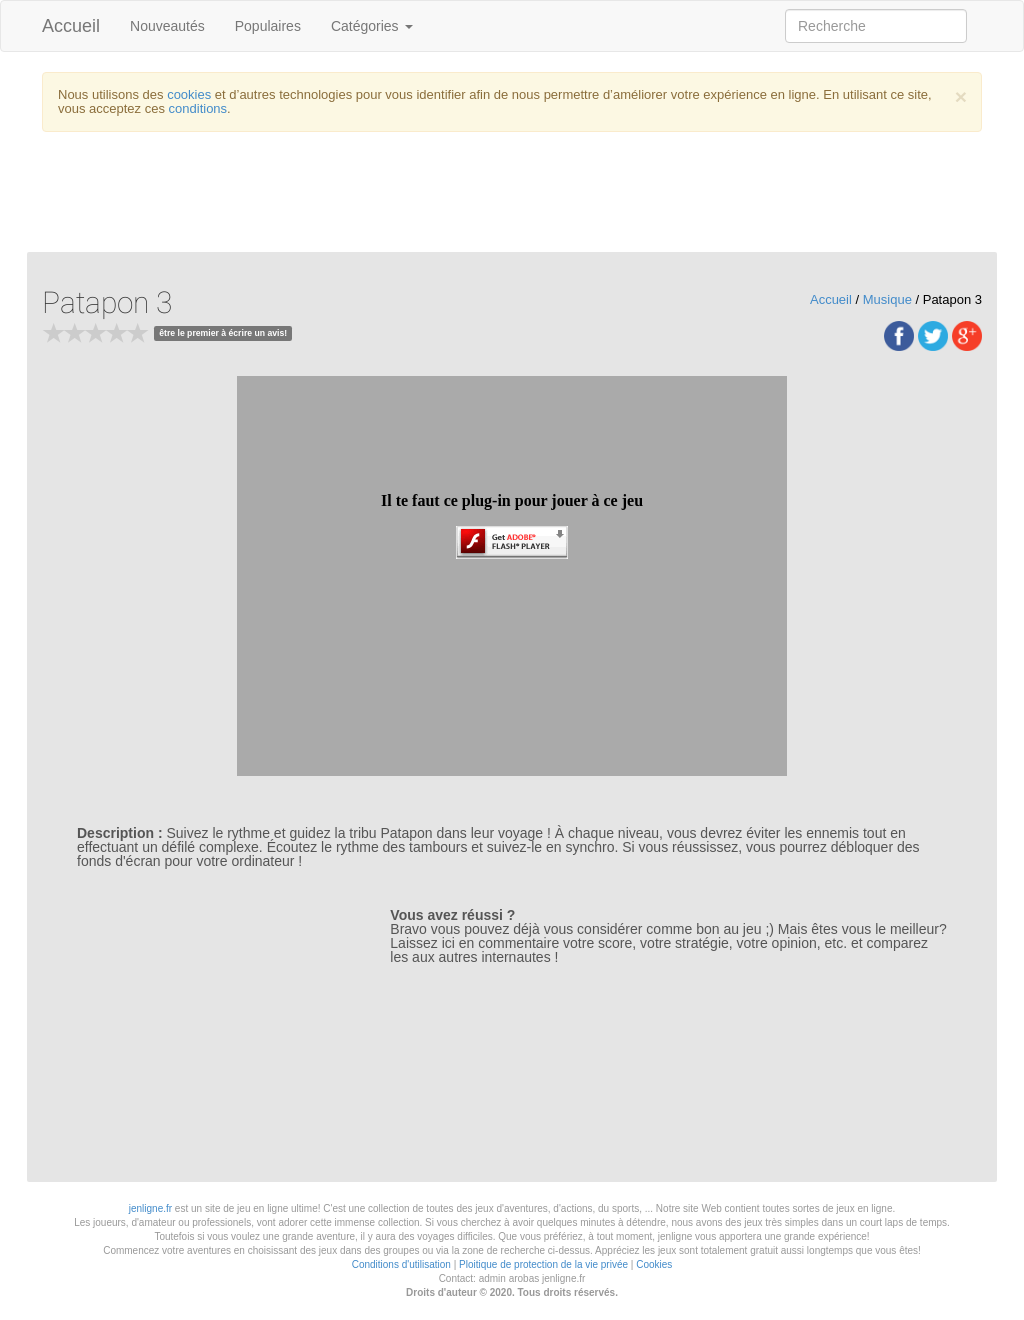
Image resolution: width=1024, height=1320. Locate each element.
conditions (198, 108)
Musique (887, 299)
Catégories (372, 26)
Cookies (654, 1264)
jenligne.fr (150, 1208)
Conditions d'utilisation (401, 1264)
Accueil (71, 26)
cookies (189, 94)
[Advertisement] (527, 197)
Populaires (268, 26)
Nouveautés (167, 26)
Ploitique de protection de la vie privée (543, 1264)
